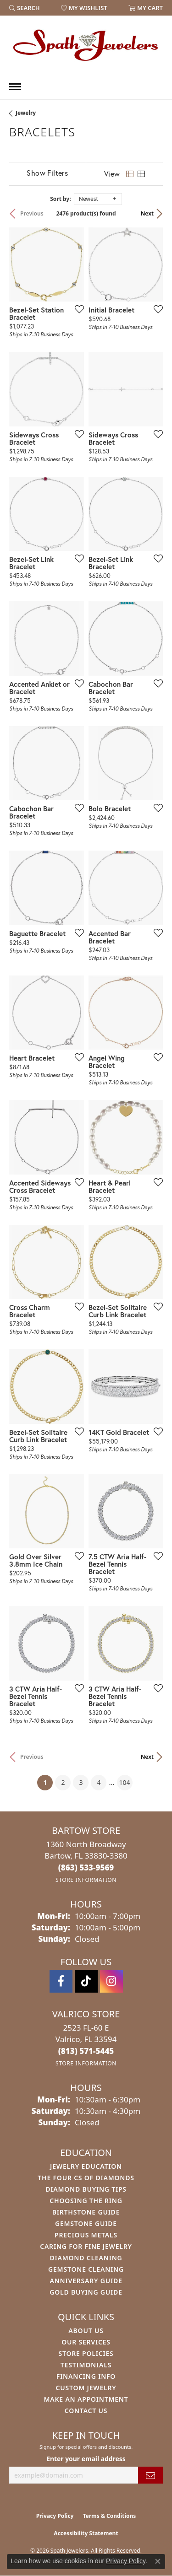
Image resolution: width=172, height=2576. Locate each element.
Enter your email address (86, 2458)
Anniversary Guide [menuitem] (86, 2280)
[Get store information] (86, 1880)
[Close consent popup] (158, 2561)
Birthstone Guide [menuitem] (86, 2212)
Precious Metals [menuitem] (86, 2235)
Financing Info (86, 2376)
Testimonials (86, 2364)
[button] (24, 8)
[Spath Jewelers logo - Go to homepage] (86, 45)
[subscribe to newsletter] (150, 2475)
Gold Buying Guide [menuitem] (86, 2292)
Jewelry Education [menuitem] (86, 2166)
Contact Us (86, 2410)
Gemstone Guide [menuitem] (86, 2223)
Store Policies (85, 2353)
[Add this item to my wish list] (76, 309)
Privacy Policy (55, 2516)
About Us (85, 2330)
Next (147, 213)
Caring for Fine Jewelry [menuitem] (86, 2246)
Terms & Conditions (109, 2516)
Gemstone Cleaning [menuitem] (86, 2269)
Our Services (86, 2342)
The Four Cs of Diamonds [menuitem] (86, 2177)
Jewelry (26, 113)
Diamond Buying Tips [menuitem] (86, 2189)
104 (124, 1782)
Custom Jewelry (85, 2387)
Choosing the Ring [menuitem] (86, 2200)
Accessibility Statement (86, 2533)
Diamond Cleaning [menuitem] (86, 2257)
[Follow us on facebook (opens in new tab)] (61, 1981)
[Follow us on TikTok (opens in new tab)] (86, 1981)
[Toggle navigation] (15, 86)
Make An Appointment (86, 2399)
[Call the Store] (86, 1867)
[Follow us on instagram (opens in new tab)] (111, 1981)
